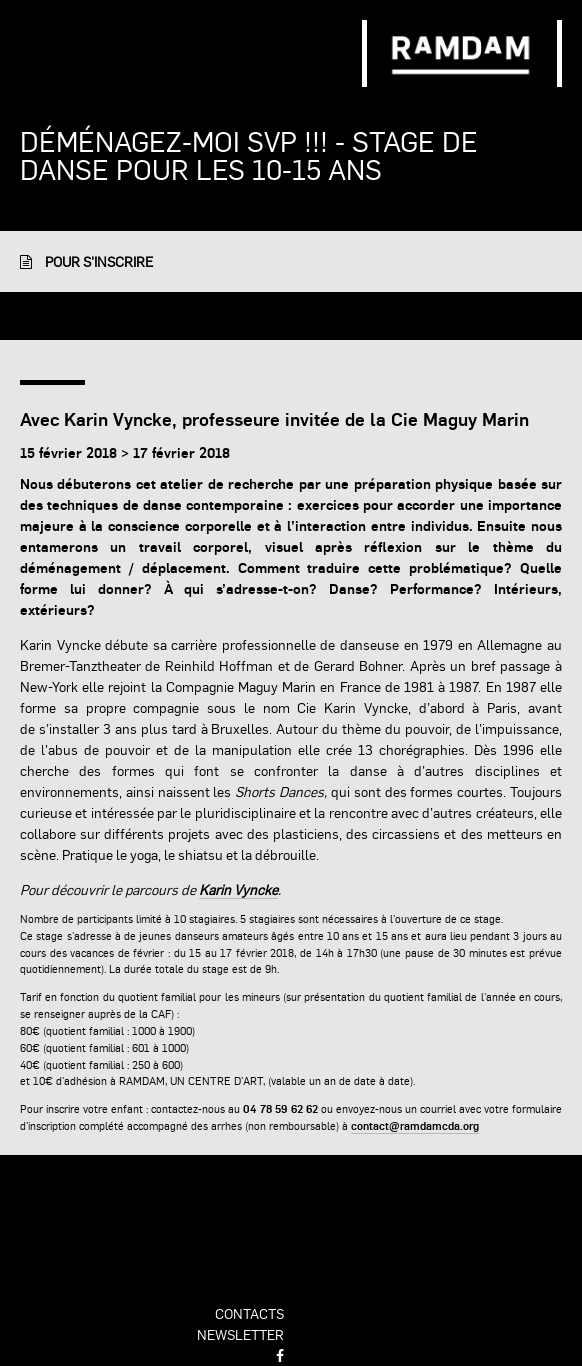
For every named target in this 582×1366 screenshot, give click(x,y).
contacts (249, 1313)
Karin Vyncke (238, 889)
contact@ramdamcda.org (415, 1125)
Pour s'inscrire (86, 261)
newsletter (240, 1334)
